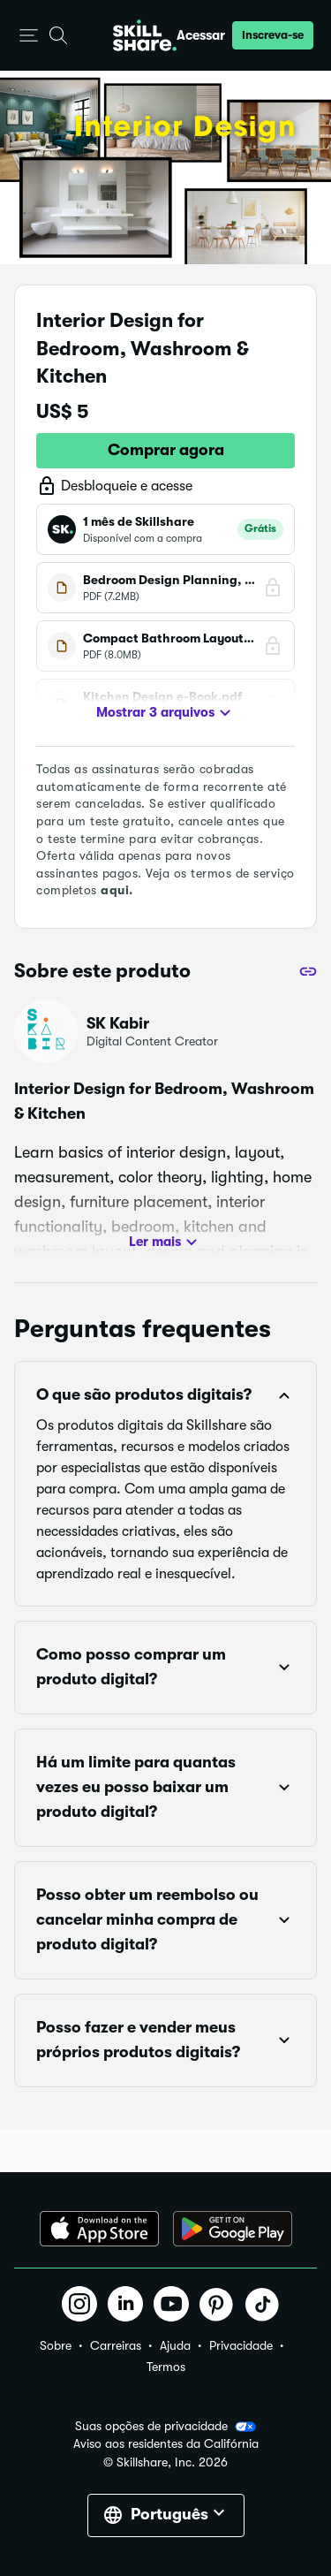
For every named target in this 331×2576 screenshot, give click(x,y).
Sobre (55, 2345)
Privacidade (241, 2345)
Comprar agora (166, 450)
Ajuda (175, 2345)
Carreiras (115, 2345)
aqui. (117, 890)
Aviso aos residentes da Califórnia (166, 2444)
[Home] (145, 35)
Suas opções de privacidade (165, 2426)
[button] (29, 36)
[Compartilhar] (308, 971)
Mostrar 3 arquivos (166, 713)
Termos (166, 2366)
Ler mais (165, 1242)
